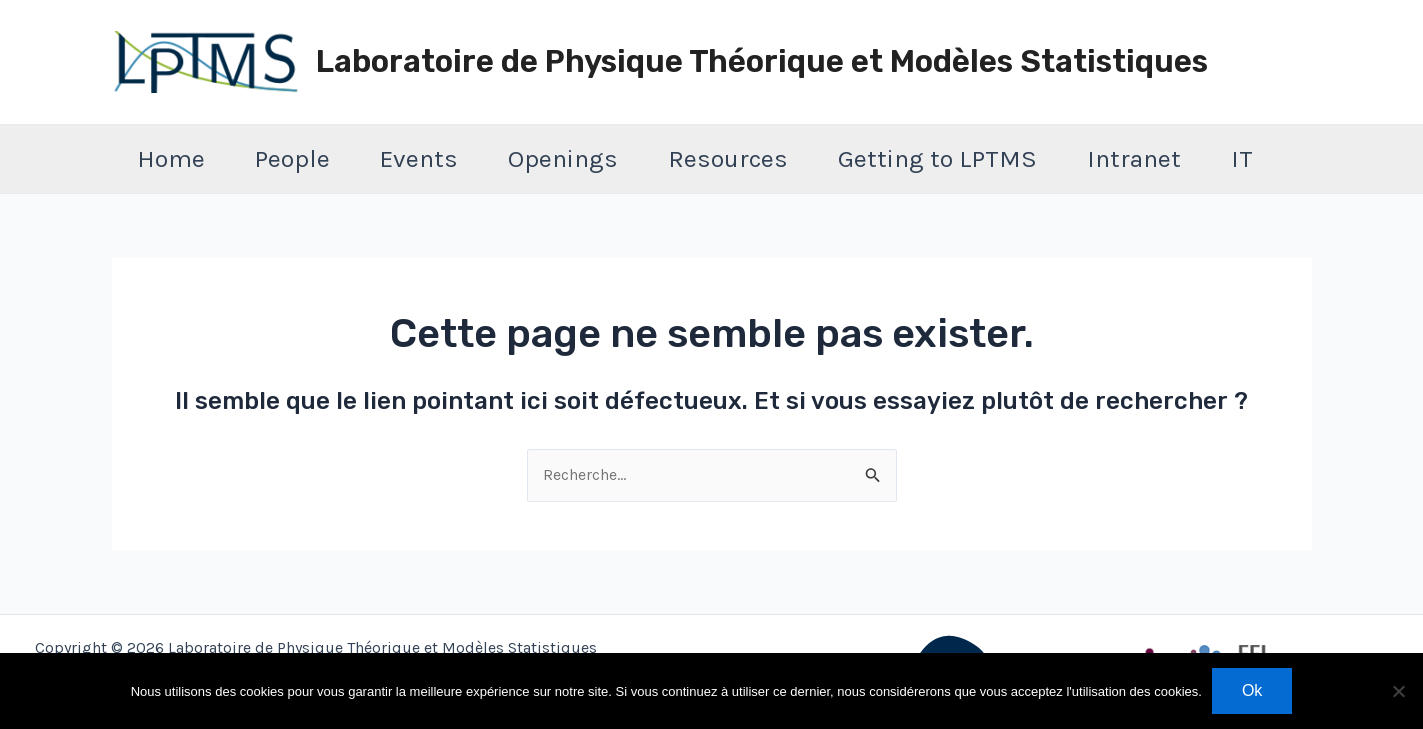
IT (1242, 158)
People (292, 158)
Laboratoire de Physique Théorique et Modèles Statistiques (762, 61)
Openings (563, 158)
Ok (1252, 690)
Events (419, 158)
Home (171, 158)
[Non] (1398, 691)
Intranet (1134, 158)
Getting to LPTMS (937, 158)
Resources (728, 158)
